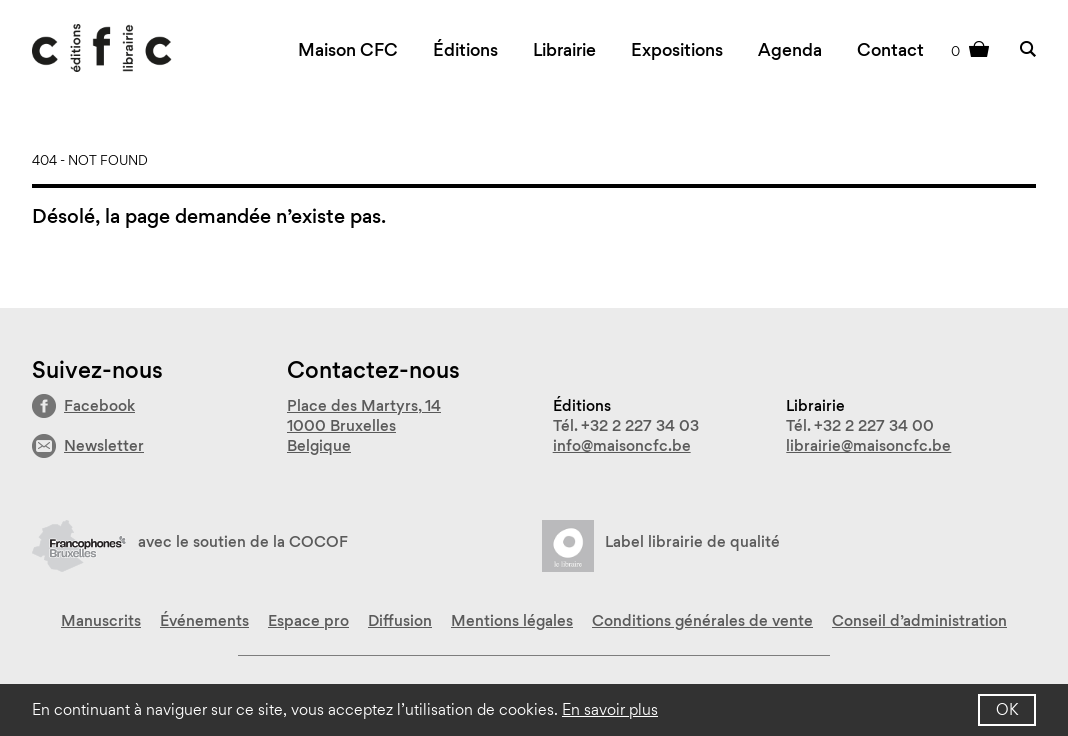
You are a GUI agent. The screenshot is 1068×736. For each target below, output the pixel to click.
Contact (890, 49)
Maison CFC (348, 49)
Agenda (790, 49)
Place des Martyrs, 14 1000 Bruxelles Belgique (364, 425)
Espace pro (308, 620)
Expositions (677, 49)
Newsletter (104, 445)
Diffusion (400, 620)
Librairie (564, 49)
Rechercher (1028, 48)
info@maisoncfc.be (622, 445)
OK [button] (1007, 709)
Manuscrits (101, 620)
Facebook (99, 405)
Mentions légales (512, 620)
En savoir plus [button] (610, 709)
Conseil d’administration (919, 620)
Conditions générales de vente (702, 620)
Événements (204, 620)
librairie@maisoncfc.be (868, 445)
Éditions (465, 49)
